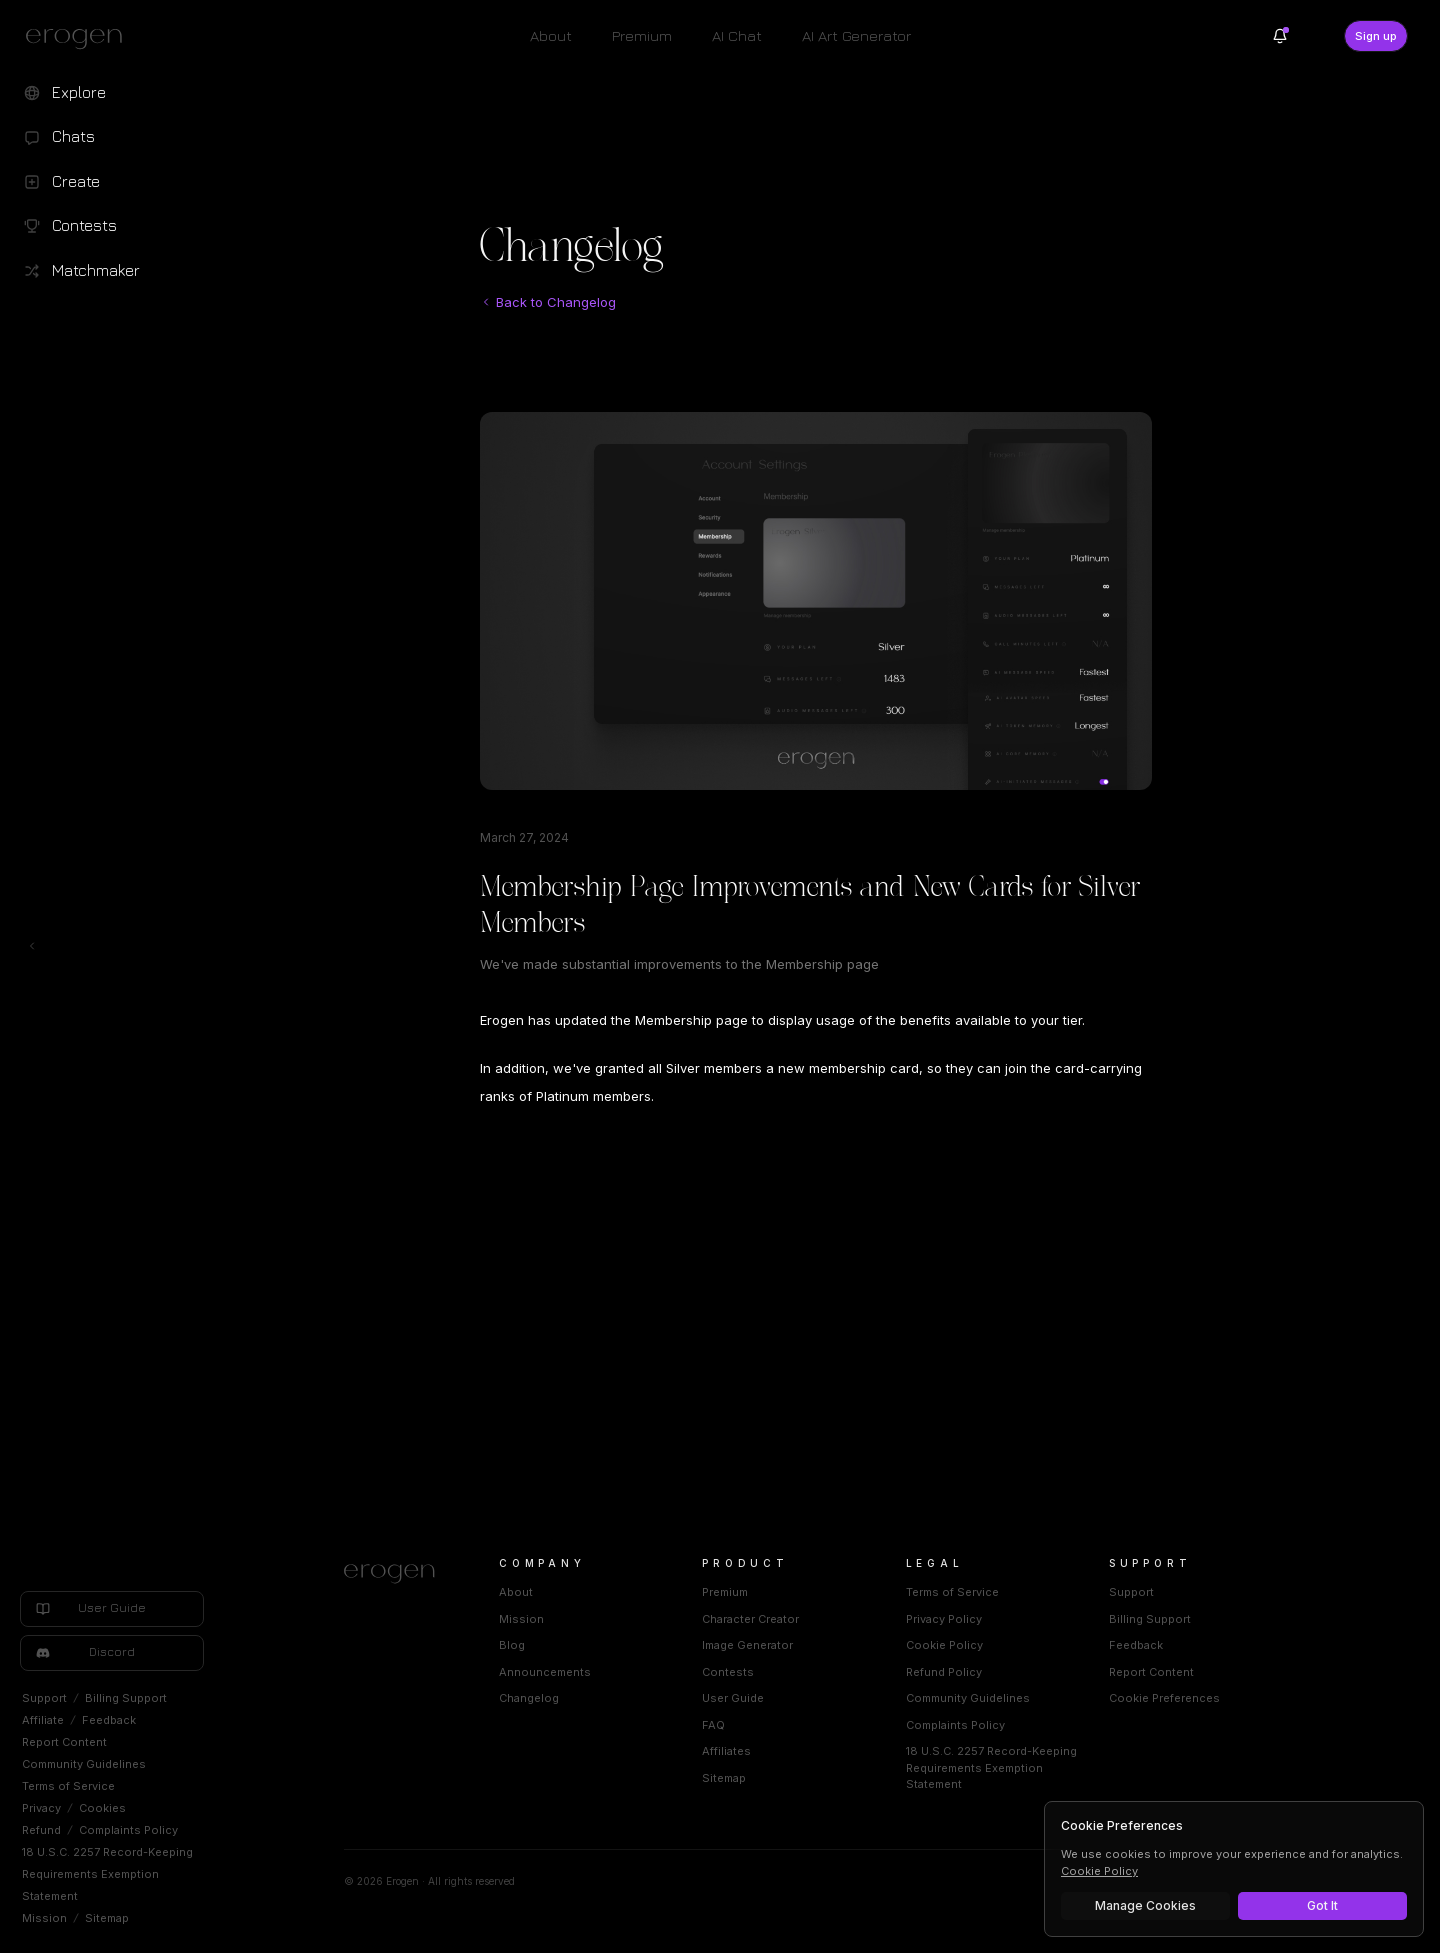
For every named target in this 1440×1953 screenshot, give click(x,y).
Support (44, 1698)
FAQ (713, 1725)
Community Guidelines (84, 1764)
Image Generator (747, 1645)
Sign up (1376, 36)
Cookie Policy (944, 1645)
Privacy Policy (944, 1619)
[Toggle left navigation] (32, 946)
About (551, 35)
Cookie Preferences (1164, 1698)
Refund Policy (944, 1672)
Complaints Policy (128, 1830)
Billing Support (126, 1698)
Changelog (529, 1698)
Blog (512, 1645)
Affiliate (43, 1720)
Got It (1322, 1905)
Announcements (545, 1672)
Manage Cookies (1145, 1905)
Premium (642, 35)
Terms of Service (68, 1786)
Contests (728, 1672)
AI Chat (737, 35)
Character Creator (750, 1619)
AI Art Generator (856, 35)
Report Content (64, 1742)
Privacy (41, 1808)
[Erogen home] (79, 38)
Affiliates (726, 1751)
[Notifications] (1280, 36)
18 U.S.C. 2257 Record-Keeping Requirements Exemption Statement (107, 1874)
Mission (44, 1918)
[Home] (397, 1574)
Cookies (102, 1808)
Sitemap (107, 1918)
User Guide (733, 1698)
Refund (41, 1830)
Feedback (109, 1720)
